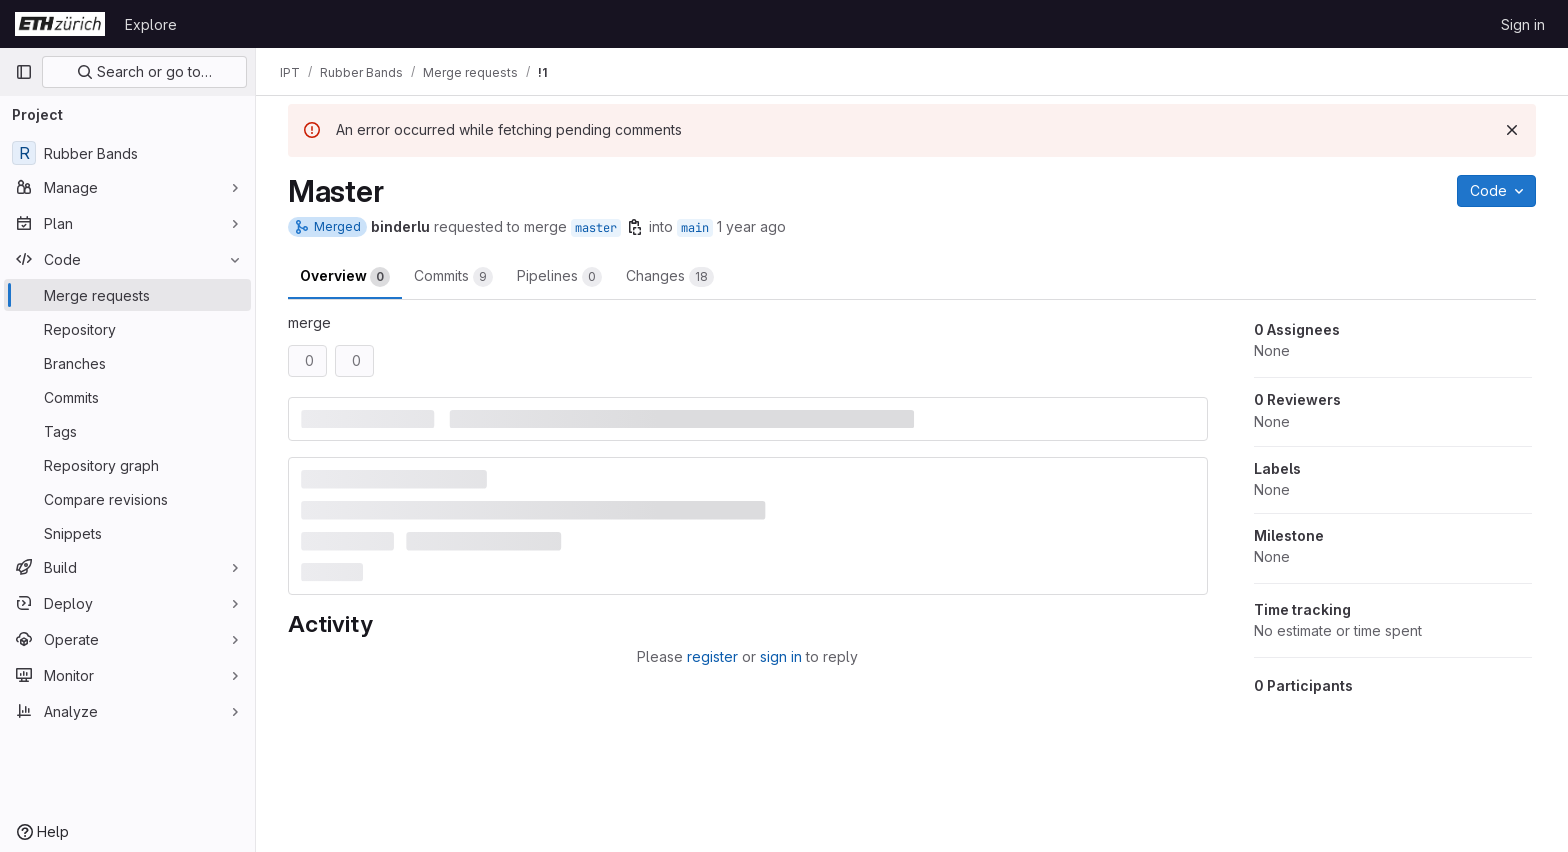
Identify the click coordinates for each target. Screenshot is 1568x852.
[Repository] (127, 329)
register (712, 656)
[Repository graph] (127, 465)
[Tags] (127, 431)
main (695, 228)
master (596, 228)
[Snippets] (127, 533)
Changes (670, 277)
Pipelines (559, 277)
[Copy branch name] (635, 227)
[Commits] (127, 397)
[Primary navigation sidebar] (24, 72)
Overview (345, 277)
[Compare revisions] (127, 499)
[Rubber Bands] (127, 153)
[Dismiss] (1512, 130)
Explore (151, 24)
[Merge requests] (127, 295)
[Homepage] (60, 24)
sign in (781, 656)
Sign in (1523, 24)
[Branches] (127, 363)
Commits (453, 277)
